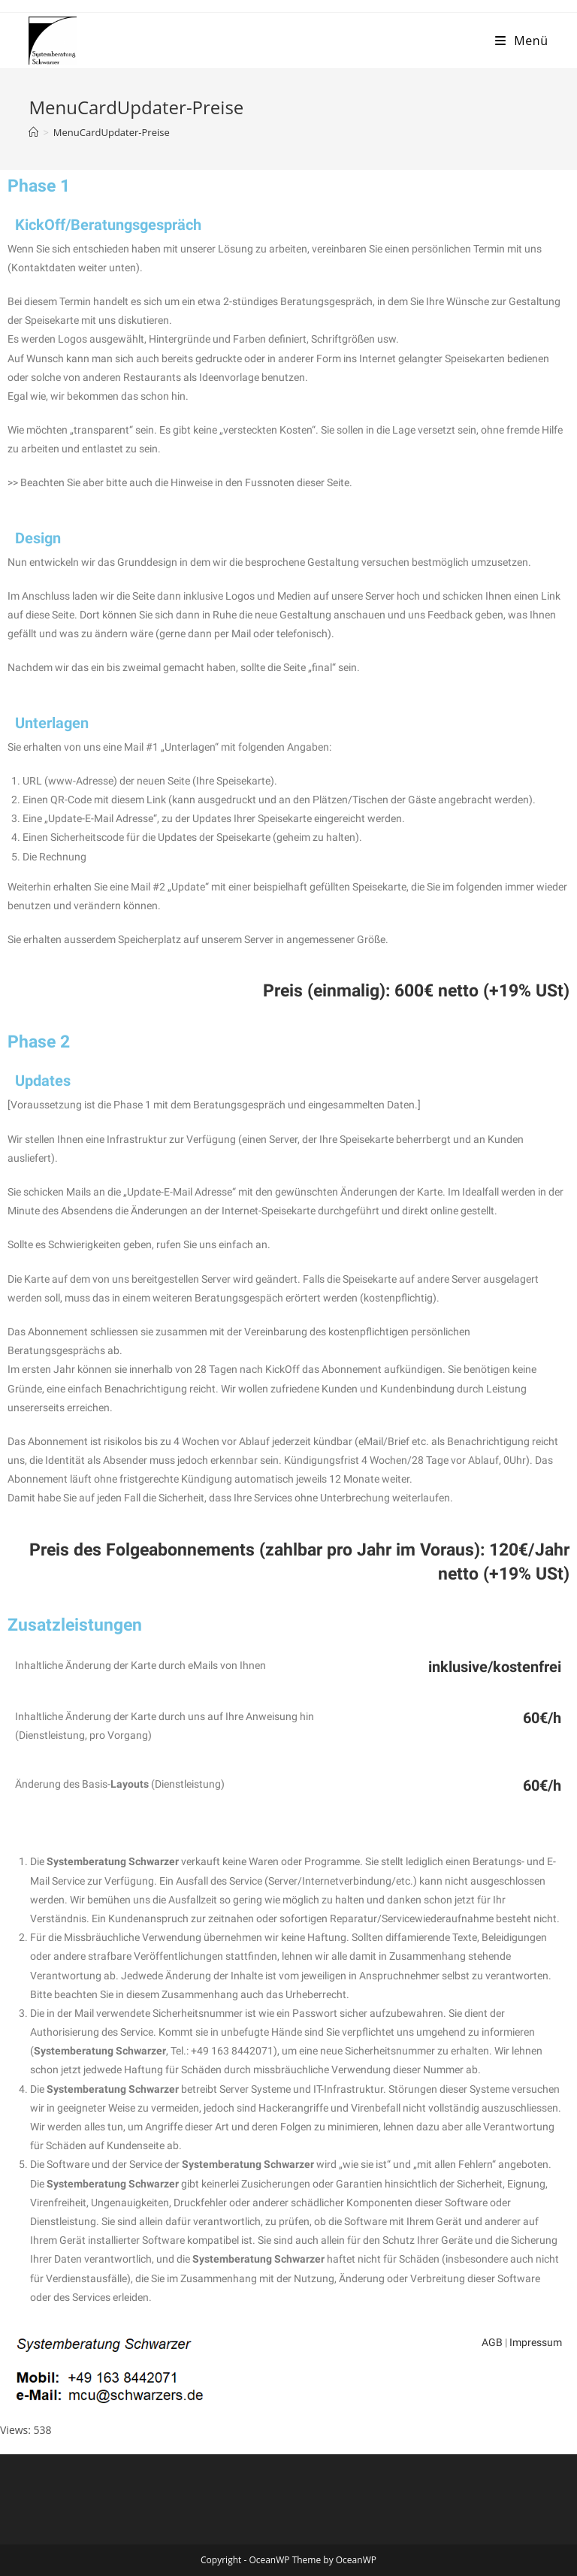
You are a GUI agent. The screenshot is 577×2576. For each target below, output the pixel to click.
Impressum (535, 2342)
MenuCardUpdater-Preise (111, 132)
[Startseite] (33, 132)
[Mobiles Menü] (521, 40)
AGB (492, 2342)
